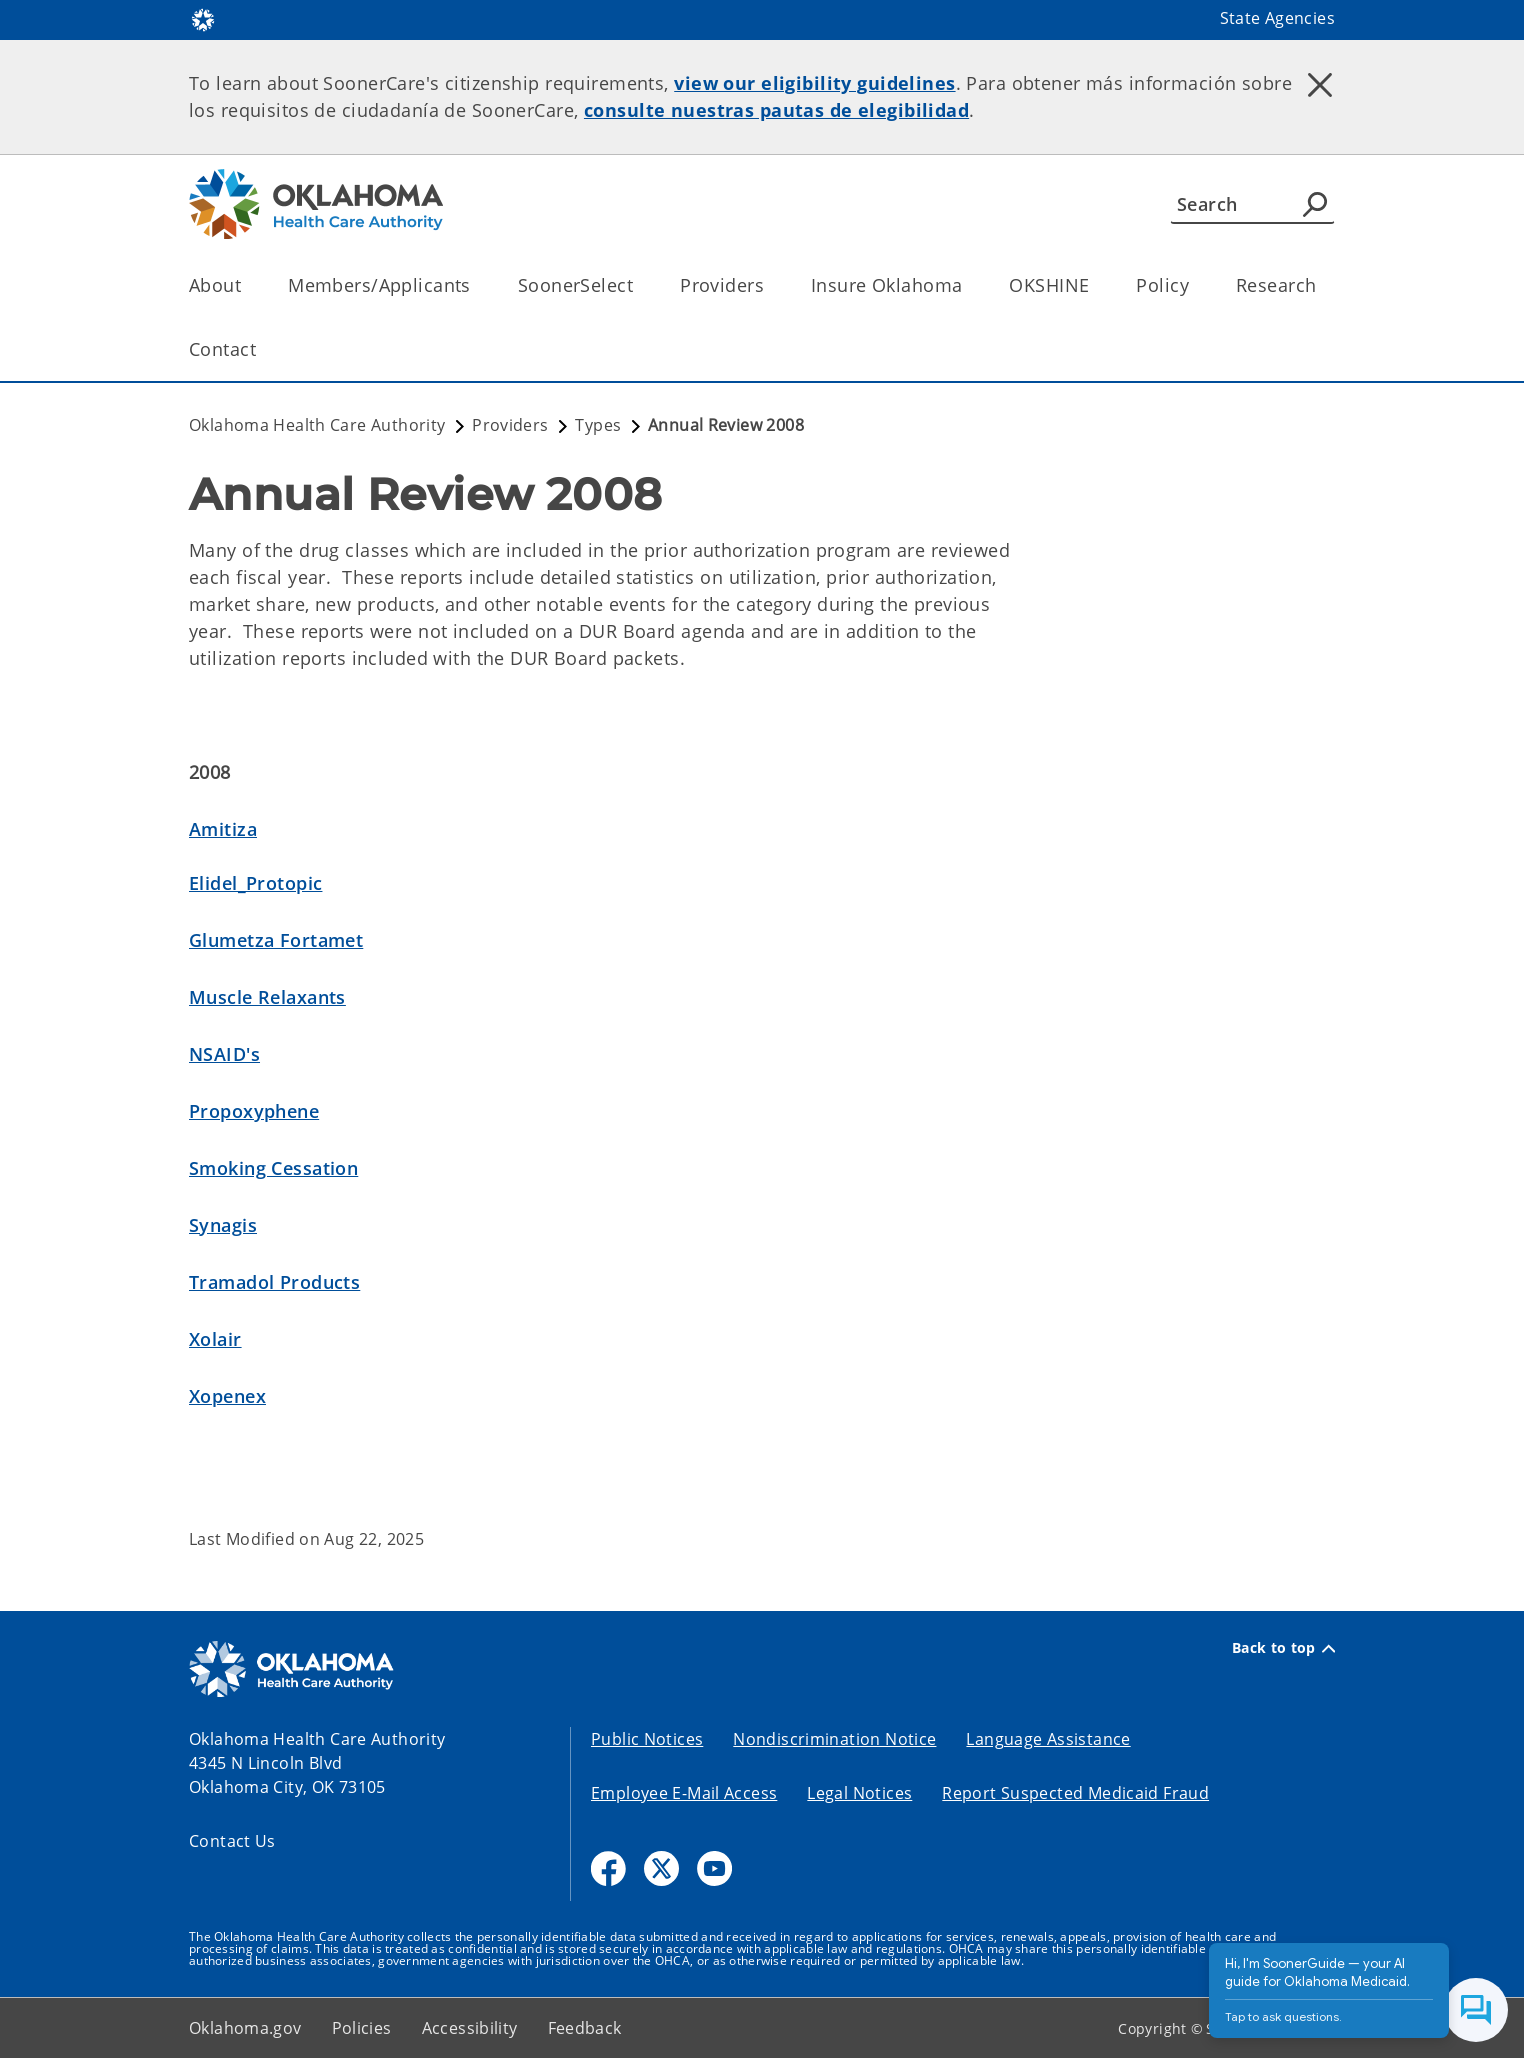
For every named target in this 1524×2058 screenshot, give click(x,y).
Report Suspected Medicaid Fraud (1075, 1793)
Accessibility (470, 2028)
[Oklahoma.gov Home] (203, 18)
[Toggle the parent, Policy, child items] (1195, 285)
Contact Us (232, 1841)
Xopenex (227, 1396)
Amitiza (223, 829)
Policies (362, 2028)
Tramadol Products (274, 1282)
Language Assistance (1048, 1739)
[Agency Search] (1315, 204)
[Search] (1252, 204)
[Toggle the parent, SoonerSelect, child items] (639, 285)
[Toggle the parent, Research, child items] (1322, 285)
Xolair (215, 1339)
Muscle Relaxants (267, 997)
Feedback (585, 2028)
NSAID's (224, 1054)
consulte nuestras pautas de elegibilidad (776, 110)
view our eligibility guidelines (814, 83)
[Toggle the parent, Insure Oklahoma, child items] (968, 285)
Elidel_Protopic (255, 883)
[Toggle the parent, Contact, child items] (262, 349)
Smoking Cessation (273, 1168)
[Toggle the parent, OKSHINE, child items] (1095, 285)
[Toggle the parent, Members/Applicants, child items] (477, 285)
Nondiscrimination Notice (834, 1739)
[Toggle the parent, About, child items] (247, 285)
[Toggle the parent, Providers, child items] (770, 285)
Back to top (1283, 1648)
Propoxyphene (254, 1111)
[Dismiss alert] (1320, 85)
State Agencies (1277, 18)
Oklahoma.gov (245, 2028)
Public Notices (647, 1739)
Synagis (223, 1225)
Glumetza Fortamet (276, 940)
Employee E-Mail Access (684, 1793)
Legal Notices (859, 1793)
